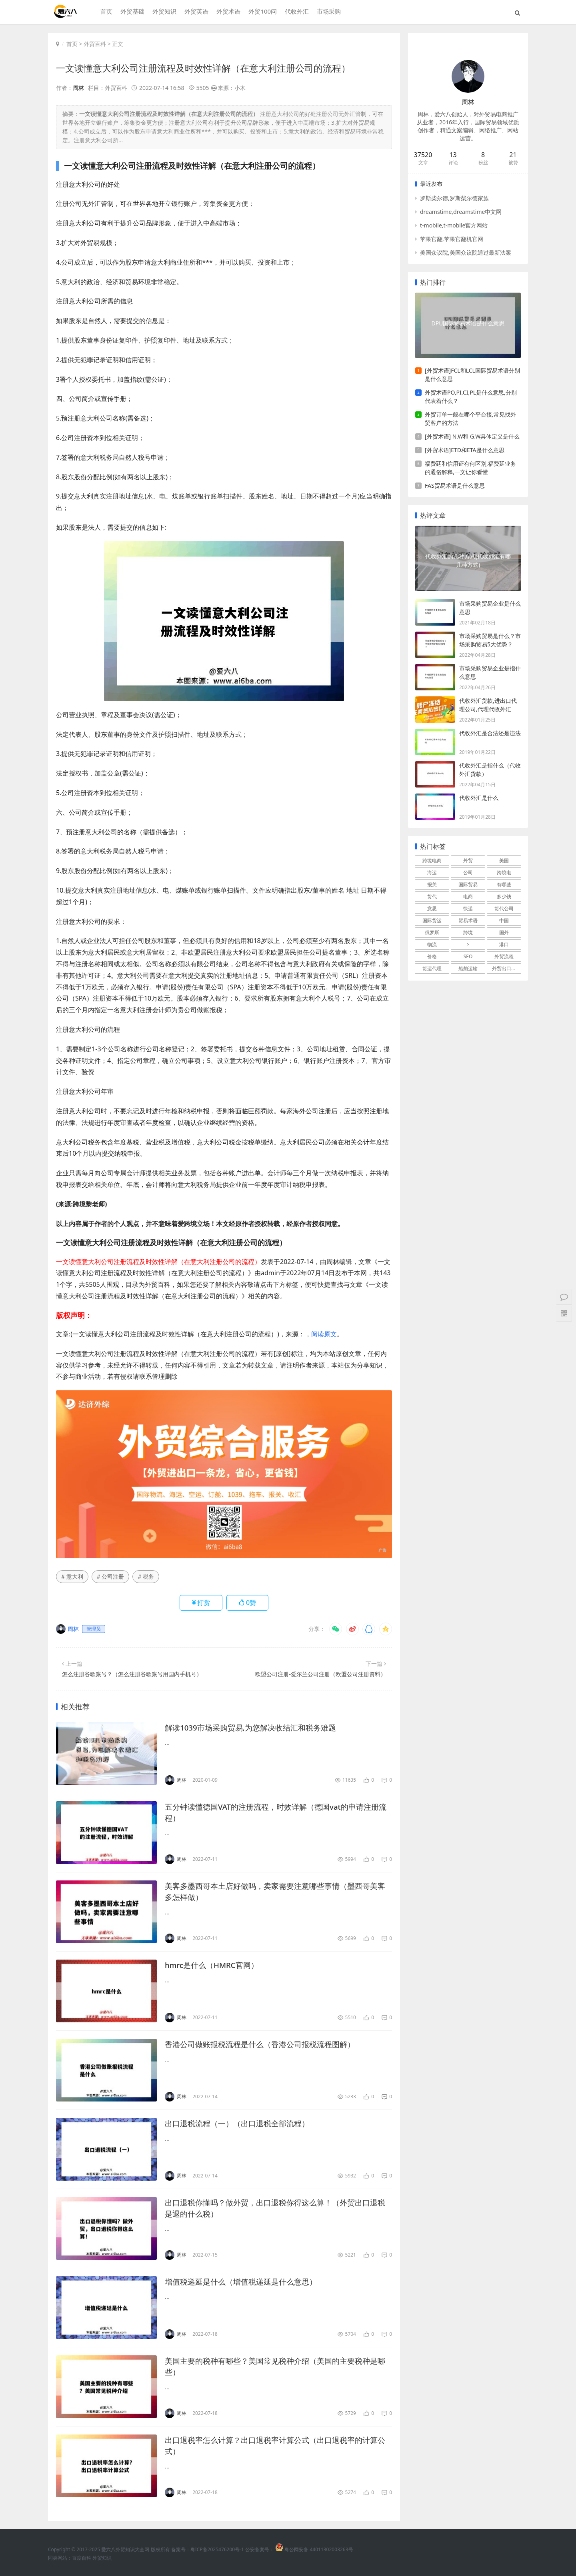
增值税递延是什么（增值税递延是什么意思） (245, 2281)
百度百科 (81, 2557)
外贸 (468, 860)
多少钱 (504, 896)
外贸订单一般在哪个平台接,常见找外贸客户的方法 (470, 419)
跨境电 (504, 872)
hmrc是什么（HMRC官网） (214, 1965)
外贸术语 (227, 12)
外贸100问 (261, 12)
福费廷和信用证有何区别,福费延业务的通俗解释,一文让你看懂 (470, 468)
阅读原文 (324, 1334)
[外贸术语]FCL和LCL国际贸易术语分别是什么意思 (472, 375)
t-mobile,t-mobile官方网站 (454, 225)
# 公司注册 (110, 1576)
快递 (468, 908)
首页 (105, 12)
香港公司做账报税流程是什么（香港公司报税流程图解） (265, 2044)
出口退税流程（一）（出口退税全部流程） (241, 2123)
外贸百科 (95, 44)
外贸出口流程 (506, 968)
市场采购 (328, 12)
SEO (468, 956)
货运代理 (432, 968)
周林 (78, 88)
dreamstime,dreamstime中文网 (461, 211)
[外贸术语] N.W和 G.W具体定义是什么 (472, 436)
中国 (504, 920)
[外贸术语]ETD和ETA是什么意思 (464, 450)
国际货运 (432, 920)
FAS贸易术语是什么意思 (455, 485)
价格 (432, 956)
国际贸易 (468, 884)
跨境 (468, 932)
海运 (432, 872)
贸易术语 (468, 920)
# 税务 (146, 1576)
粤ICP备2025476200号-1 (217, 2549)
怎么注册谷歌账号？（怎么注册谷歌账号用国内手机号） (132, 1674)
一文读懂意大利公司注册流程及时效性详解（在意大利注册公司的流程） (209, 67)
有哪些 (504, 884)
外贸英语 (195, 12)
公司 (468, 872)
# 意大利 (72, 1576)
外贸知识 (163, 12)
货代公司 (504, 908)
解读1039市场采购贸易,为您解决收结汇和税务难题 (255, 1727)
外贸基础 (131, 12)
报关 (432, 884)
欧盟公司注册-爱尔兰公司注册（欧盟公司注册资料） (320, 1674)
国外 (504, 932)
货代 (432, 896)
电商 (468, 896)
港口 (504, 944)
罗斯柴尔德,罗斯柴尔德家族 (454, 198)
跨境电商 (432, 860)
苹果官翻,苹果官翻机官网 (451, 239)
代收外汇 (296, 12)
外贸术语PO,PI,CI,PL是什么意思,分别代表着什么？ (471, 397)
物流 (432, 944)
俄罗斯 (432, 932)
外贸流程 (504, 956)
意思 (432, 908)
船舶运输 (468, 968)
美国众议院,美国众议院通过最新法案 (465, 252)
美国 (504, 860)
